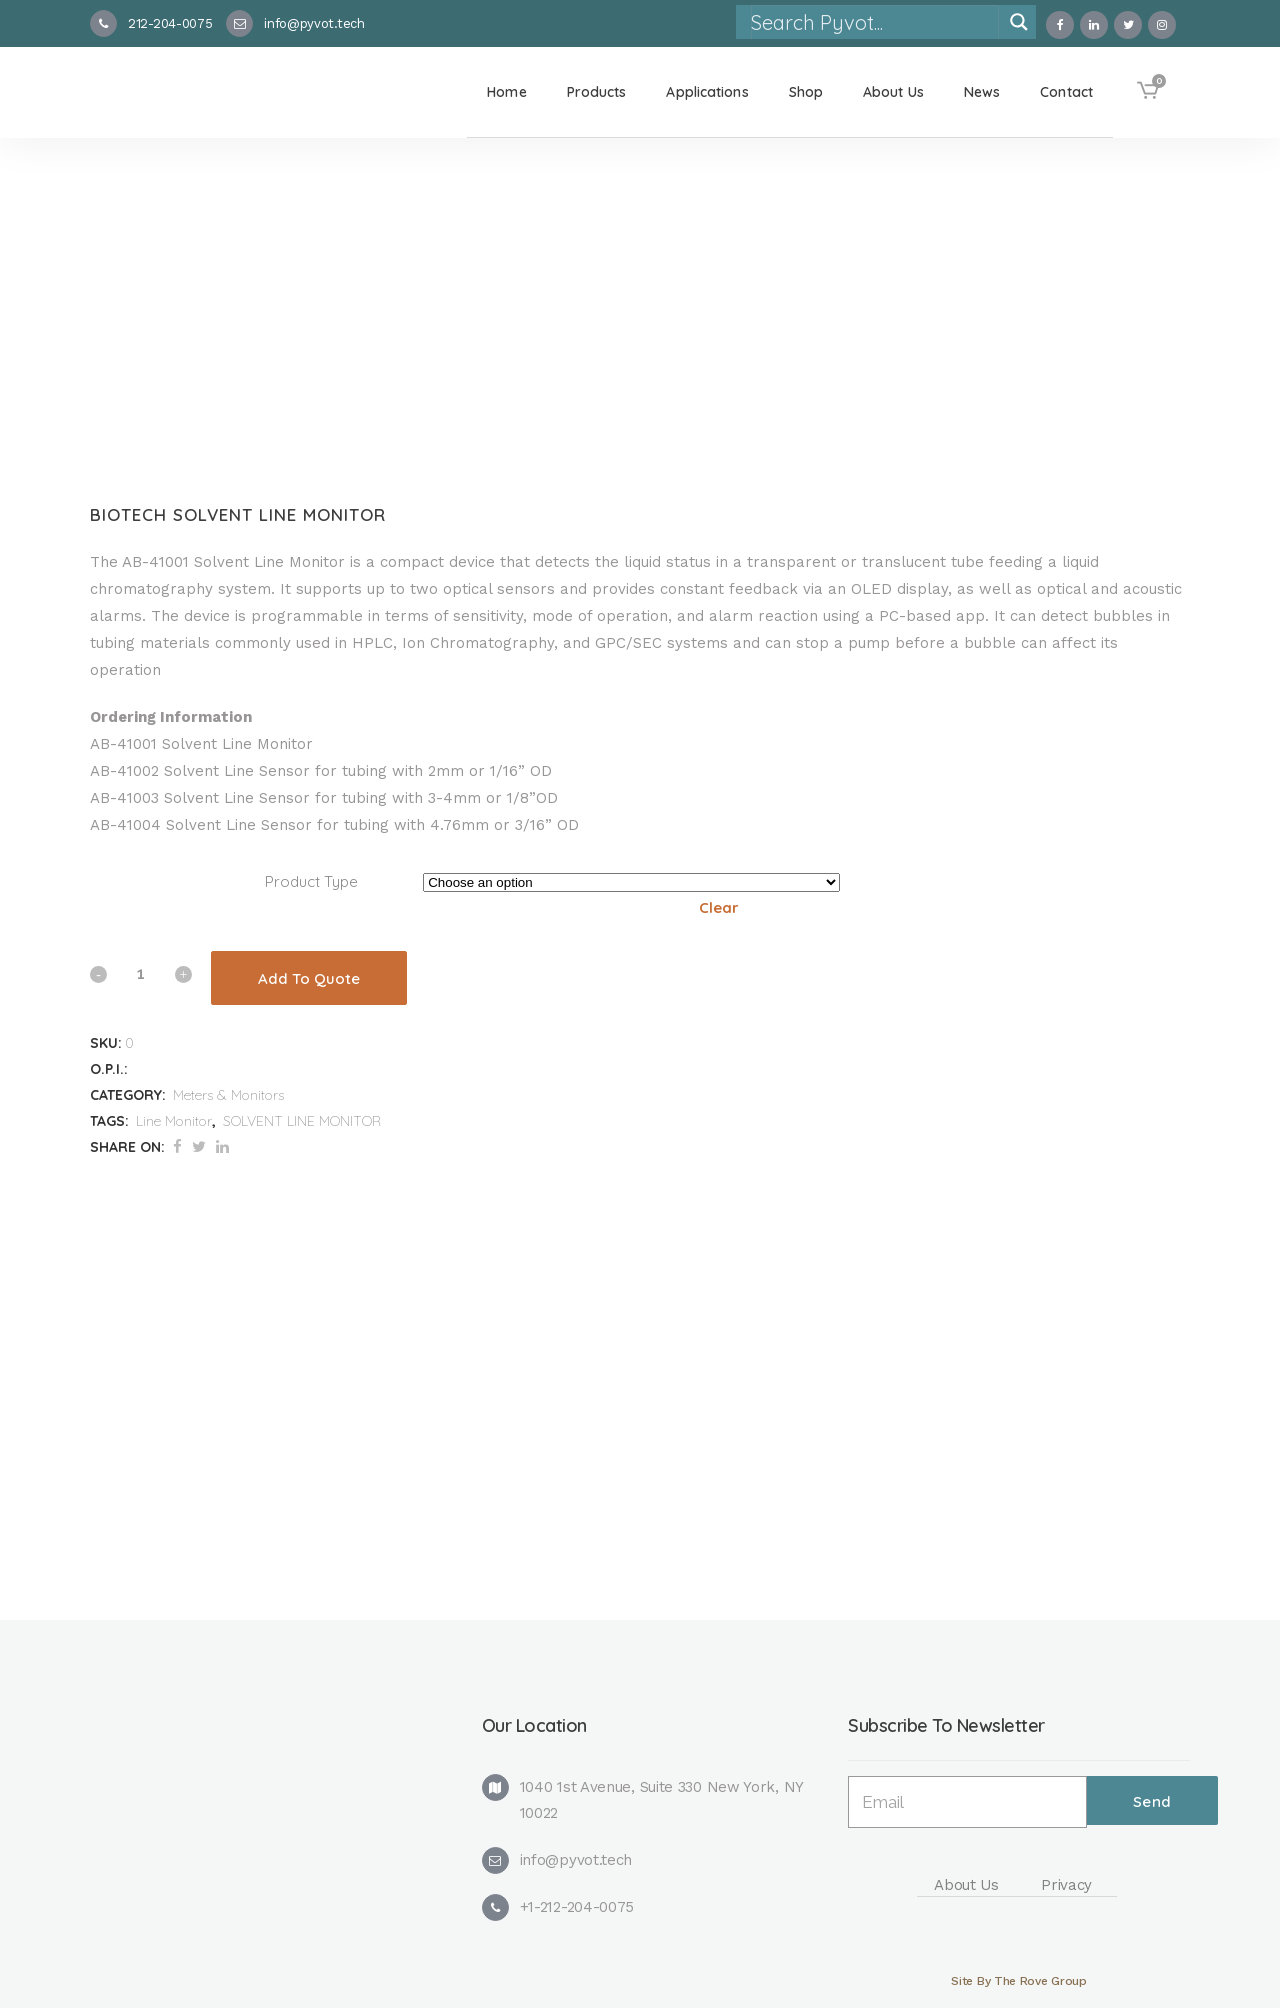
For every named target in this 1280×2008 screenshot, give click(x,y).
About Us (966, 1885)
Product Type (311, 881)
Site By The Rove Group (1018, 1981)
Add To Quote (309, 978)
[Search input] (874, 22)
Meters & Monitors (228, 1095)
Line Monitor (174, 1121)
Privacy (1066, 1885)
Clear (719, 907)
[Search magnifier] (1019, 22)
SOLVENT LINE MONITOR (302, 1121)
